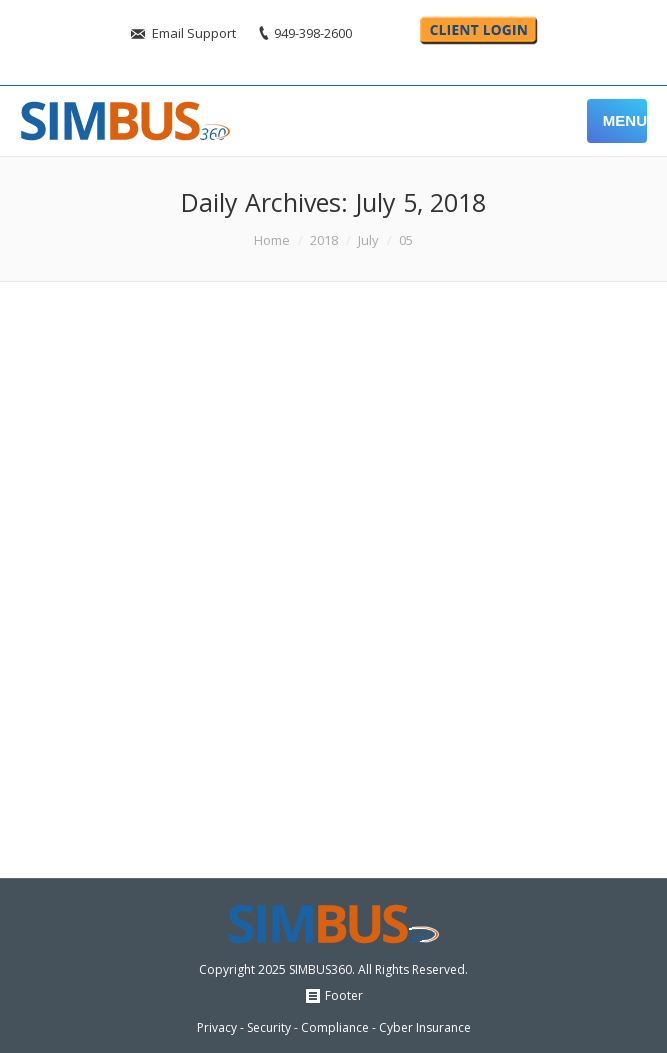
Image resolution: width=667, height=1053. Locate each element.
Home (272, 240)
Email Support (194, 33)
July (368, 240)
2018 (324, 240)
